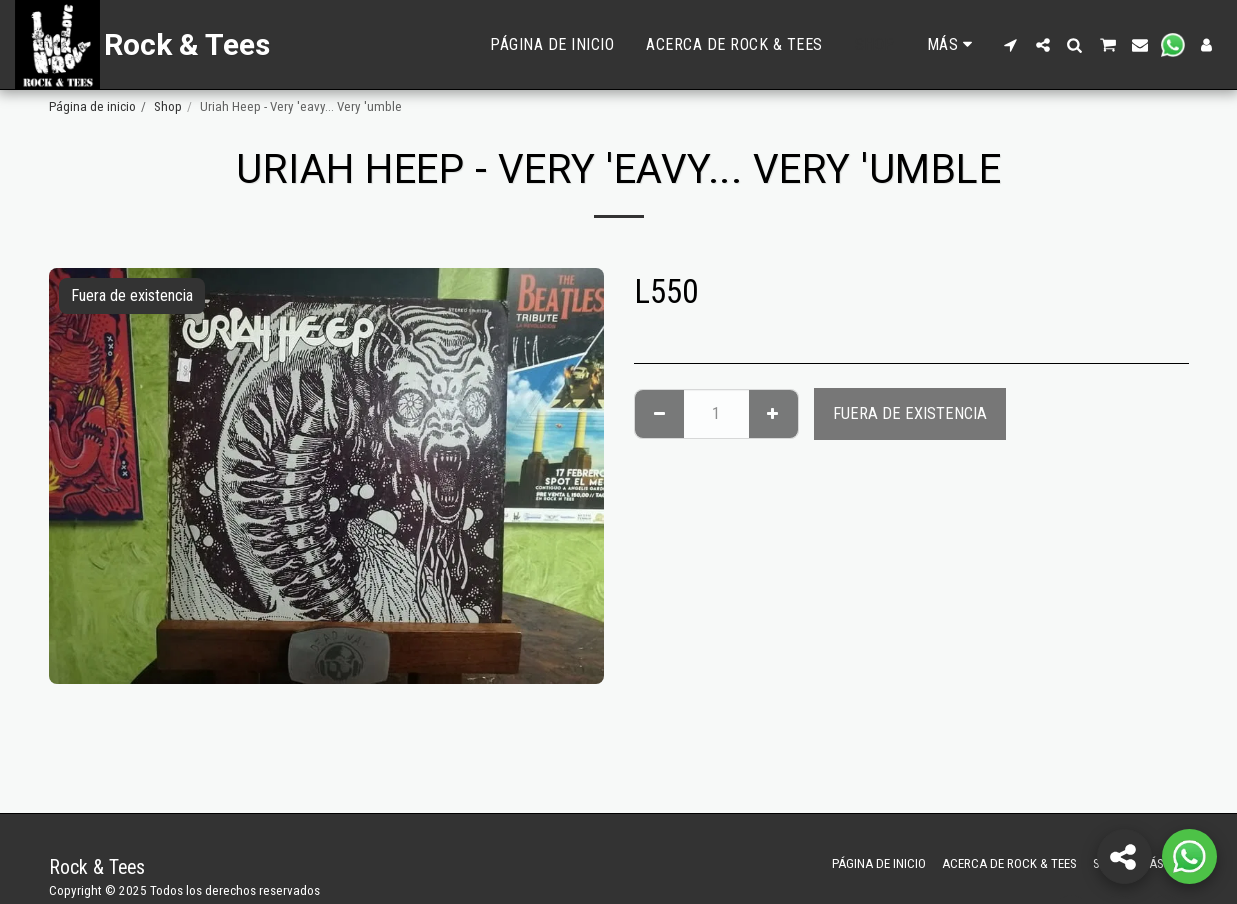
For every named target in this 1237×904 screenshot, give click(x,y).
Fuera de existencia (910, 413)
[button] (1011, 45)
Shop (168, 106)
